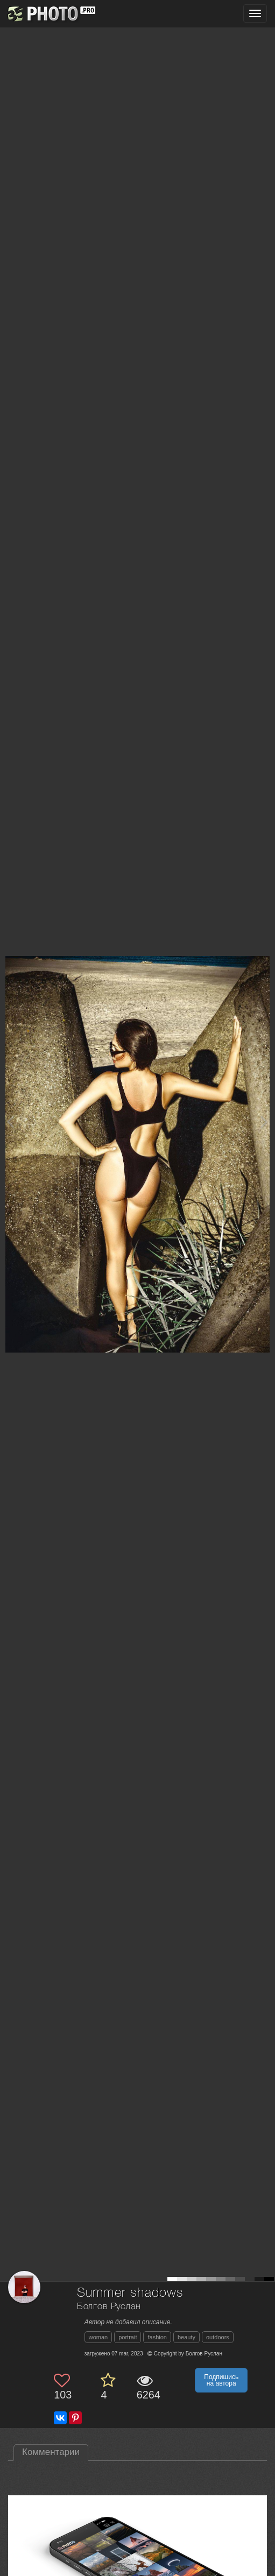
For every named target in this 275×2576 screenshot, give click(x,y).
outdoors (217, 2337)
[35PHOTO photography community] (50, 13)
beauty (186, 2337)
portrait (127, 2337)
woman (98, 2337)
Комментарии (51, 2452)
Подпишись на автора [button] (221, 2380)
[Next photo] (264, 1121)
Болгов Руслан (109, 2307)
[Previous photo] (10, 1121)
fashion (156, 2337)
